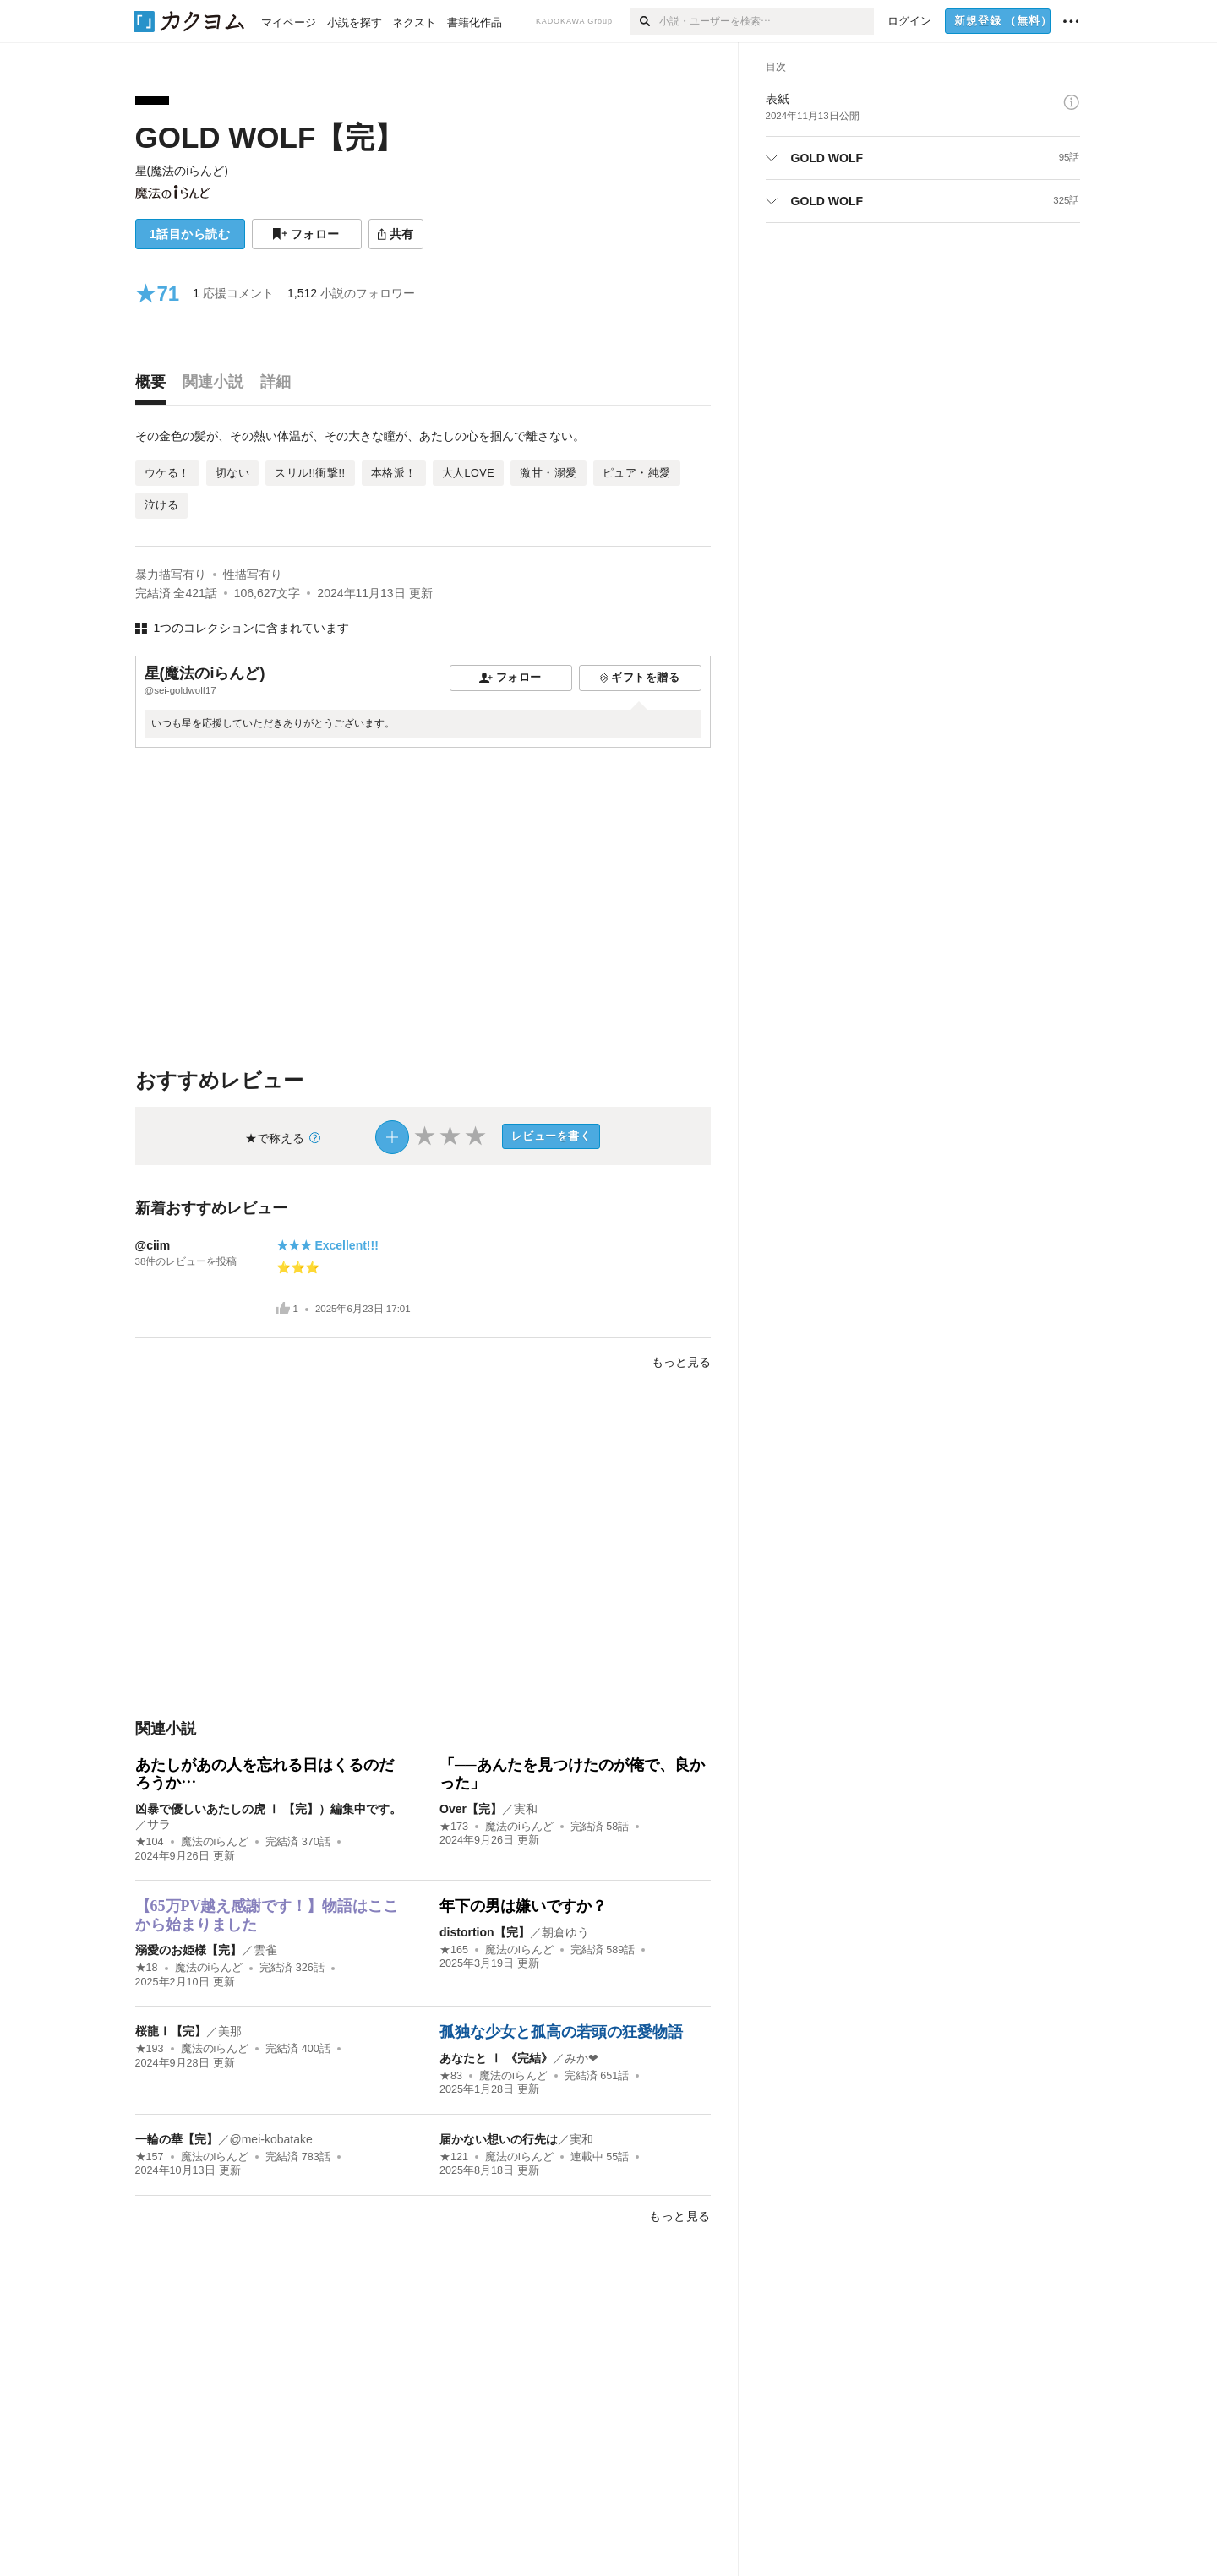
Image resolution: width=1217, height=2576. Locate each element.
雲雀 (265, 1950)
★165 (453, 1950)
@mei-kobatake (271, 2139)
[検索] (644, 21)
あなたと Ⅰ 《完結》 (496, 2058)
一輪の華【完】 (176, 2139)
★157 (149, 2157)
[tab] (154, 386)
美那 (230, 2031)
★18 (146, 1968)
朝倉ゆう (565, 1932)
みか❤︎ (581, 2058)
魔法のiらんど (215, 1842)
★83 (450, 2076)
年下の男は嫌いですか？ (523, 1906)
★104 (149, 1842)
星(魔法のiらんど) (181, 170)
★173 (453, 1827)
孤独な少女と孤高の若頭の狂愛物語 (561, 2031)
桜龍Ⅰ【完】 (170, 2031)
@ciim (153, 1245)
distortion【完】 (484, 1932)
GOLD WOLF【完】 (270, 137)
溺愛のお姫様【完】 (188, 1950)
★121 (453, 2157)
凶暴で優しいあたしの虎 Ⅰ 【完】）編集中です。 (268, 1809)
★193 (149, 2049)
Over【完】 (470, 1809)
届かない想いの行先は (498, 2139)
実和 (526, 1809)
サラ (159, 1824)
